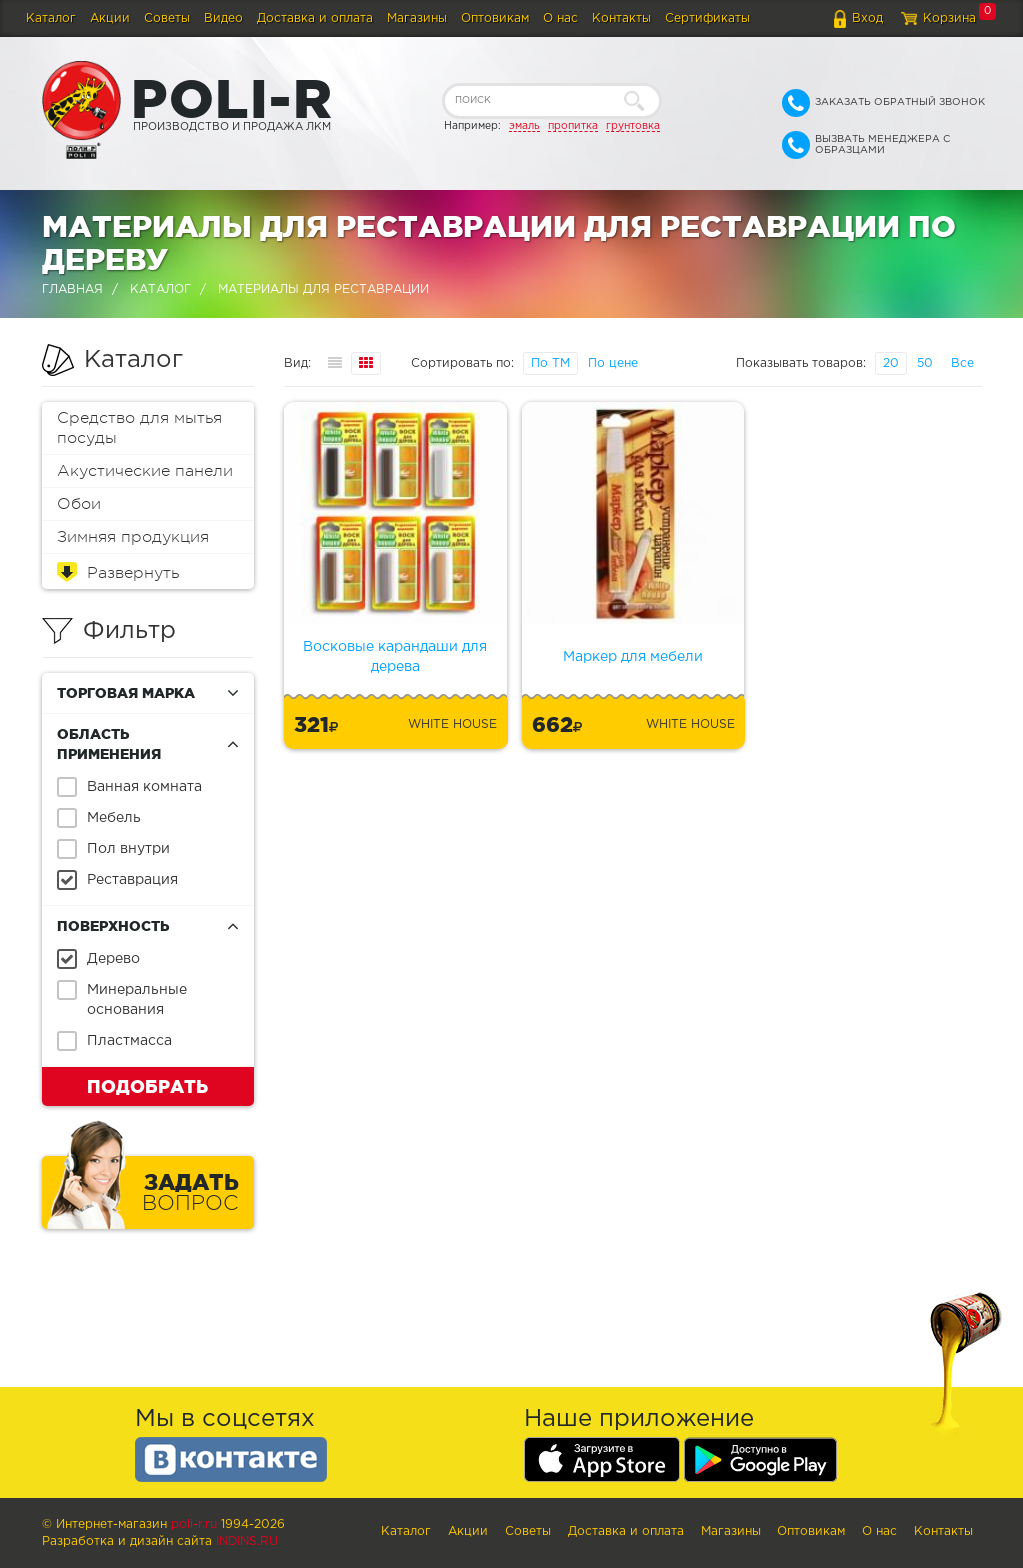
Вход (867, 18)
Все (962, 363)
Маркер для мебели (633, 657)
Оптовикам (495, 18)
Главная (72, 289)
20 (891, 363)
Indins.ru (247, 1541)
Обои (79, 504)
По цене (613, 363)
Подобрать (147, 1086)
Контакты (621, 18)
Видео (223, 18)
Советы (167, 18)
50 (925, 363)
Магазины (417, 18)
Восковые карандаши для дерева (395, 657)
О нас (560, 18)
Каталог (51, 18)
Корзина (949, 18)
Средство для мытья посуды (139, 428)
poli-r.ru (194, 1524)
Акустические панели (145, 471)
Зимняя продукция (133, 537)
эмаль (524, 126)
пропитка (573, 126)
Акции (110, 18)
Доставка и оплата (315, 18)
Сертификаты (707, 18)
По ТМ (550, 363)
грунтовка (633, 126)
